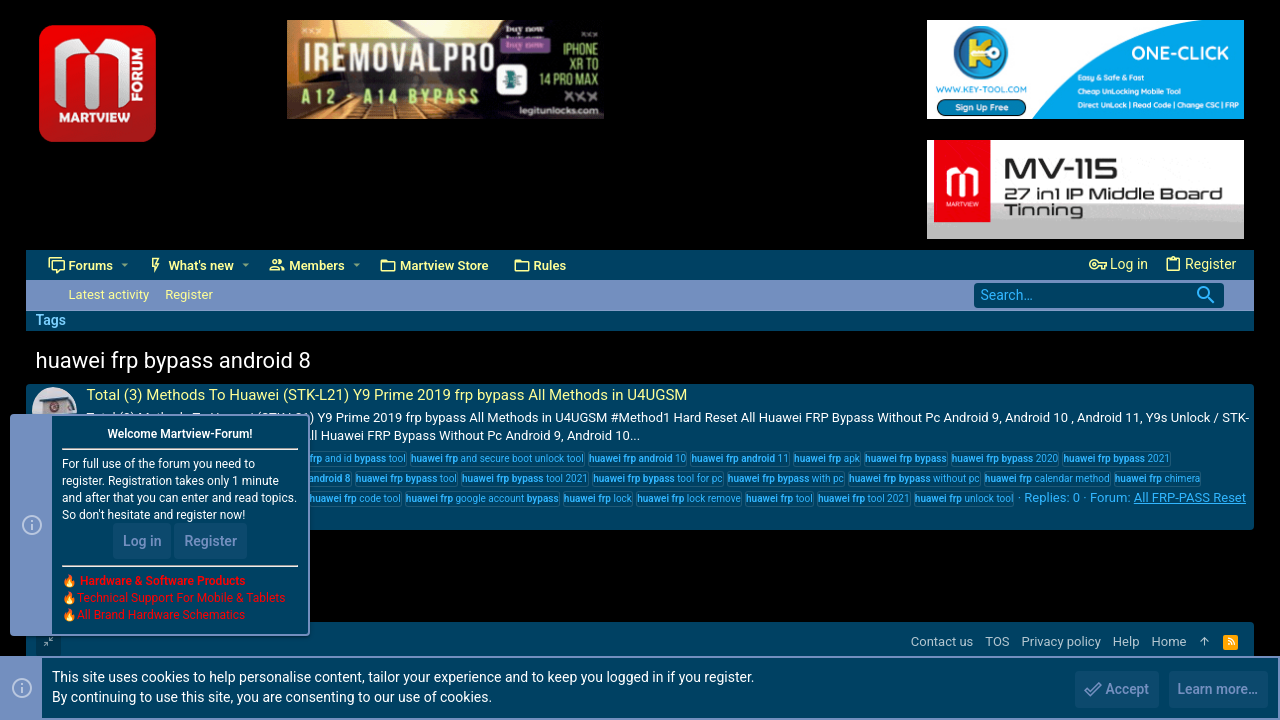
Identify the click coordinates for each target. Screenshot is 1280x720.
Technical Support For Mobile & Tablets (181, 599)
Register (210, 542)
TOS (997, 641)
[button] (124, 265)
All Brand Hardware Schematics (161, 616)
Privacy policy (1061, 641)
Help (1126, 641)
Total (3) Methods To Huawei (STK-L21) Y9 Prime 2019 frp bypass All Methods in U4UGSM (387, 395)
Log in (142, 542)
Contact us (942, 641)
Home (1168, 641)
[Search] (1099, 295)
